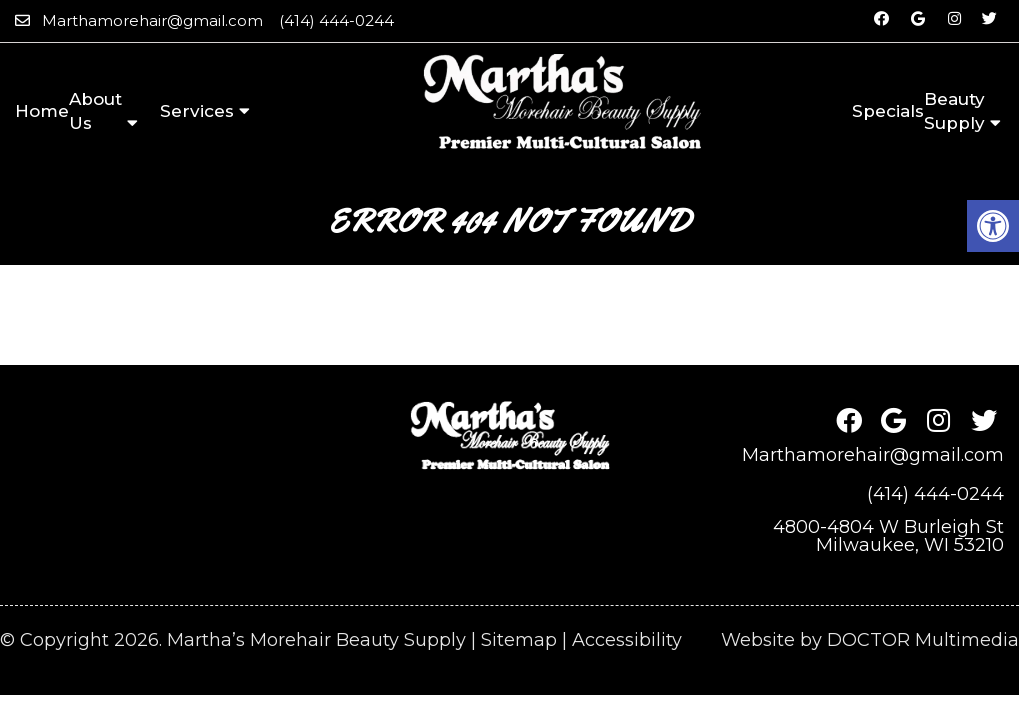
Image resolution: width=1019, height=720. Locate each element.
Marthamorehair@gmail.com (152, 20)
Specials (888, 111)
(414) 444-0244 (336, 20)
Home (42, 111)
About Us (95, 111)
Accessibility (627, 590)
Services (197, 111)
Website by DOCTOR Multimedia (870, 590)
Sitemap (519, 590)
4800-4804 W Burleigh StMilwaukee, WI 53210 (888, 486)
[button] (993, 226)
